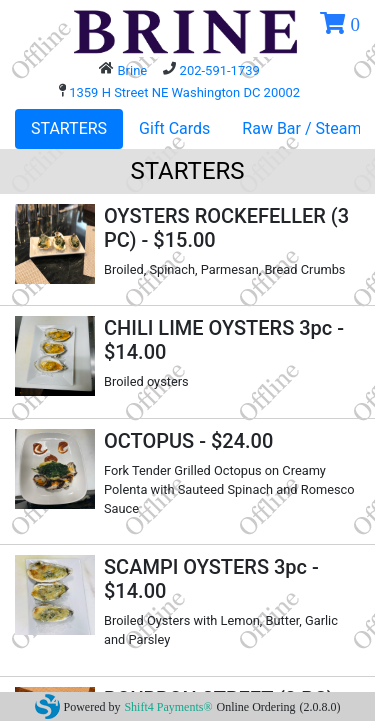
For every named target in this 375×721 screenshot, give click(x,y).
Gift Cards (174, 128)
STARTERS (69, 128)
